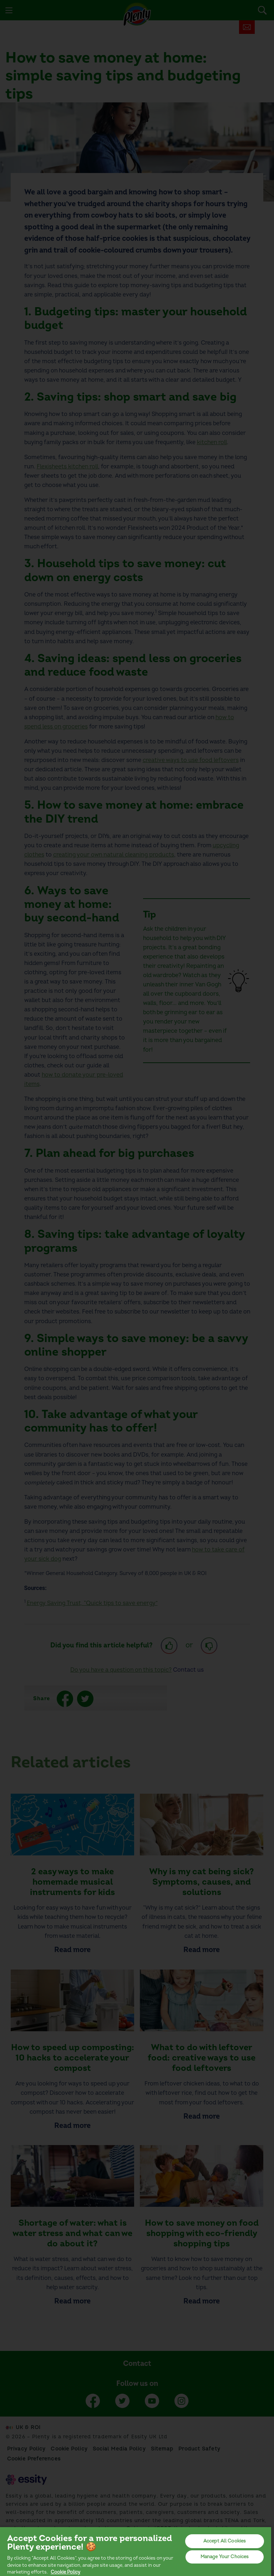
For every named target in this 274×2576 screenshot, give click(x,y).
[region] (135, 2551)
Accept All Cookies (224, 2541)
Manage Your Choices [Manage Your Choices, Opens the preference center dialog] (225, 2557)
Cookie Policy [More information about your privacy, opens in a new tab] (65, 2572)
